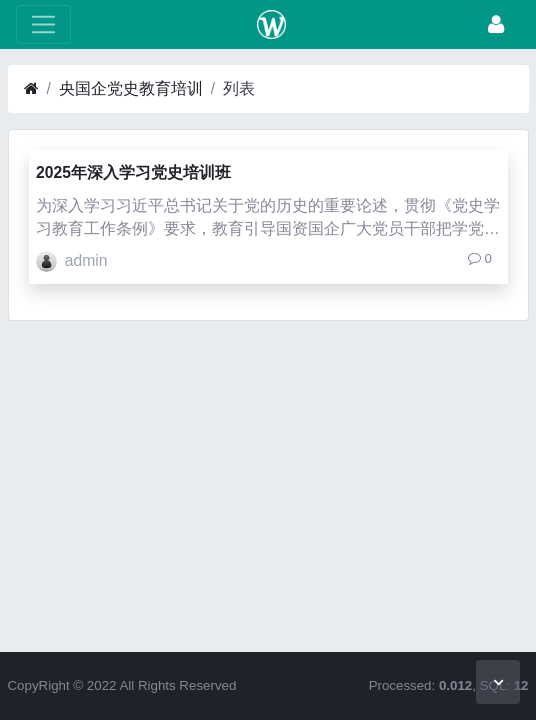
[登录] (496, 24)
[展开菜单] (43, 24)
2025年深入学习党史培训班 (133, 172)
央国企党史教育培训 (131, 88)
